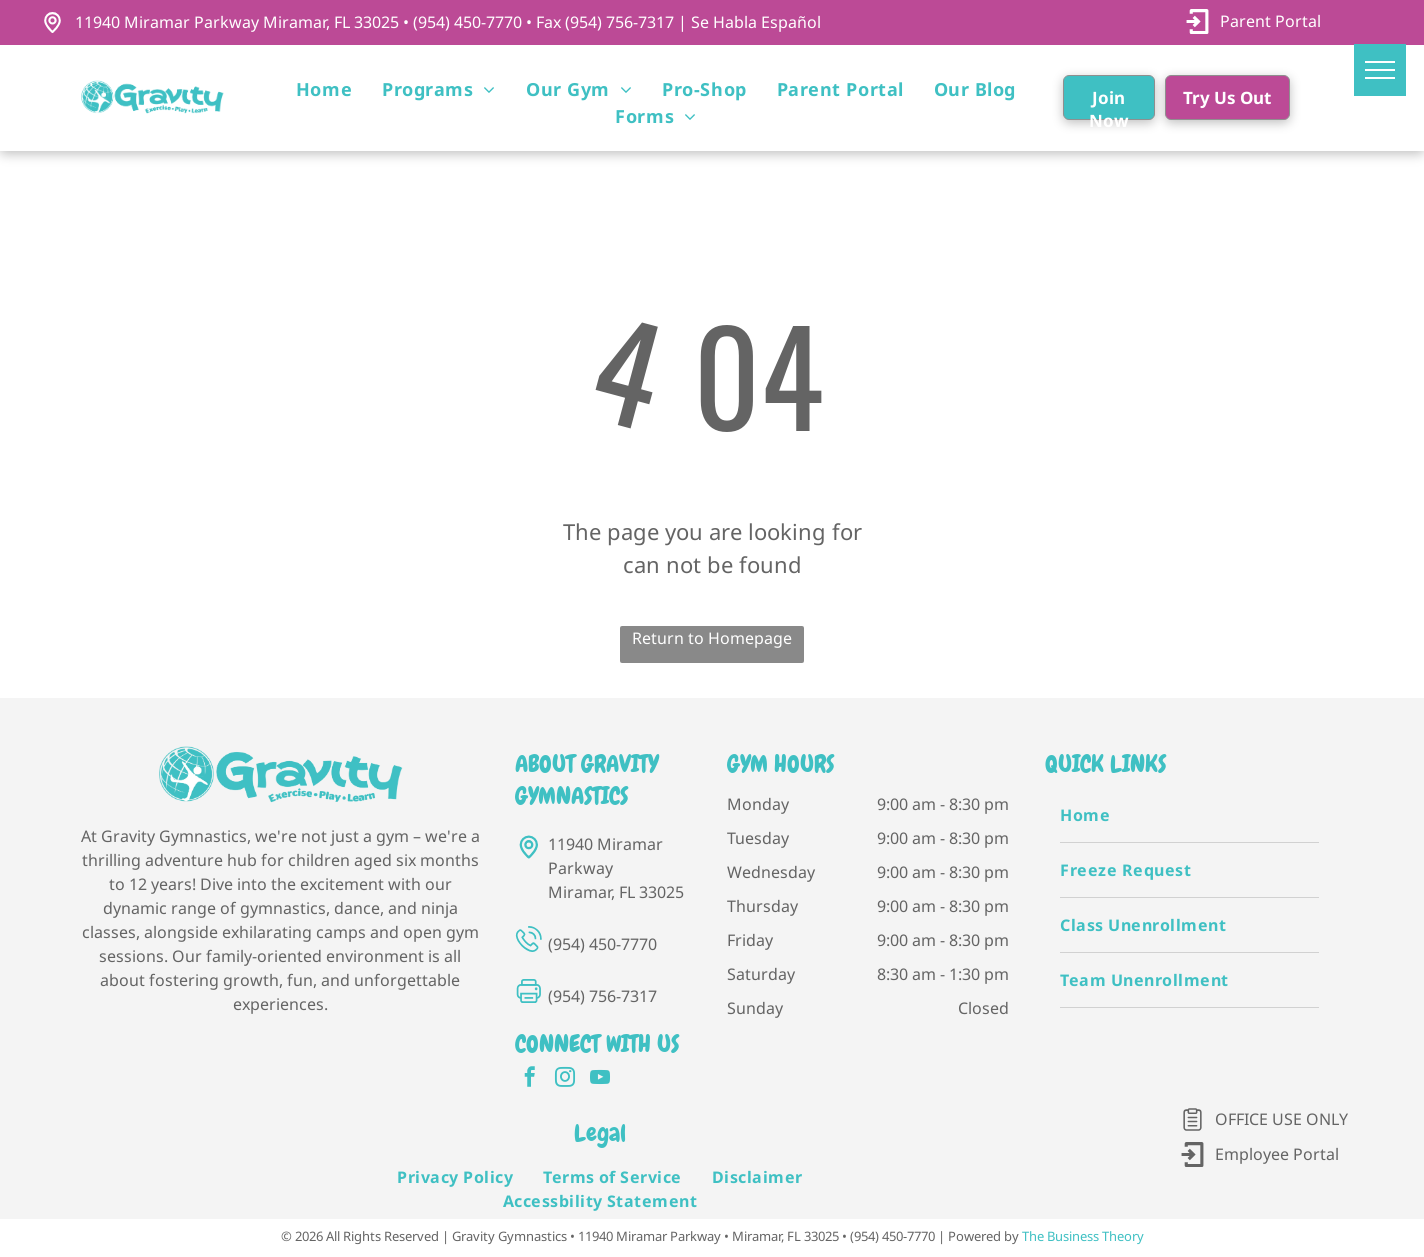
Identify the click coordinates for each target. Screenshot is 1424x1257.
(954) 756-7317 (602, 996)
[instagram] (565, 1079)
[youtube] (600, 1079)
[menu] (1380, 70)
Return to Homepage (712, 638)
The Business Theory (1083, 1236)
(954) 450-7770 (602, 944)
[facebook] (530, 1079)
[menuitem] (324, 89)
